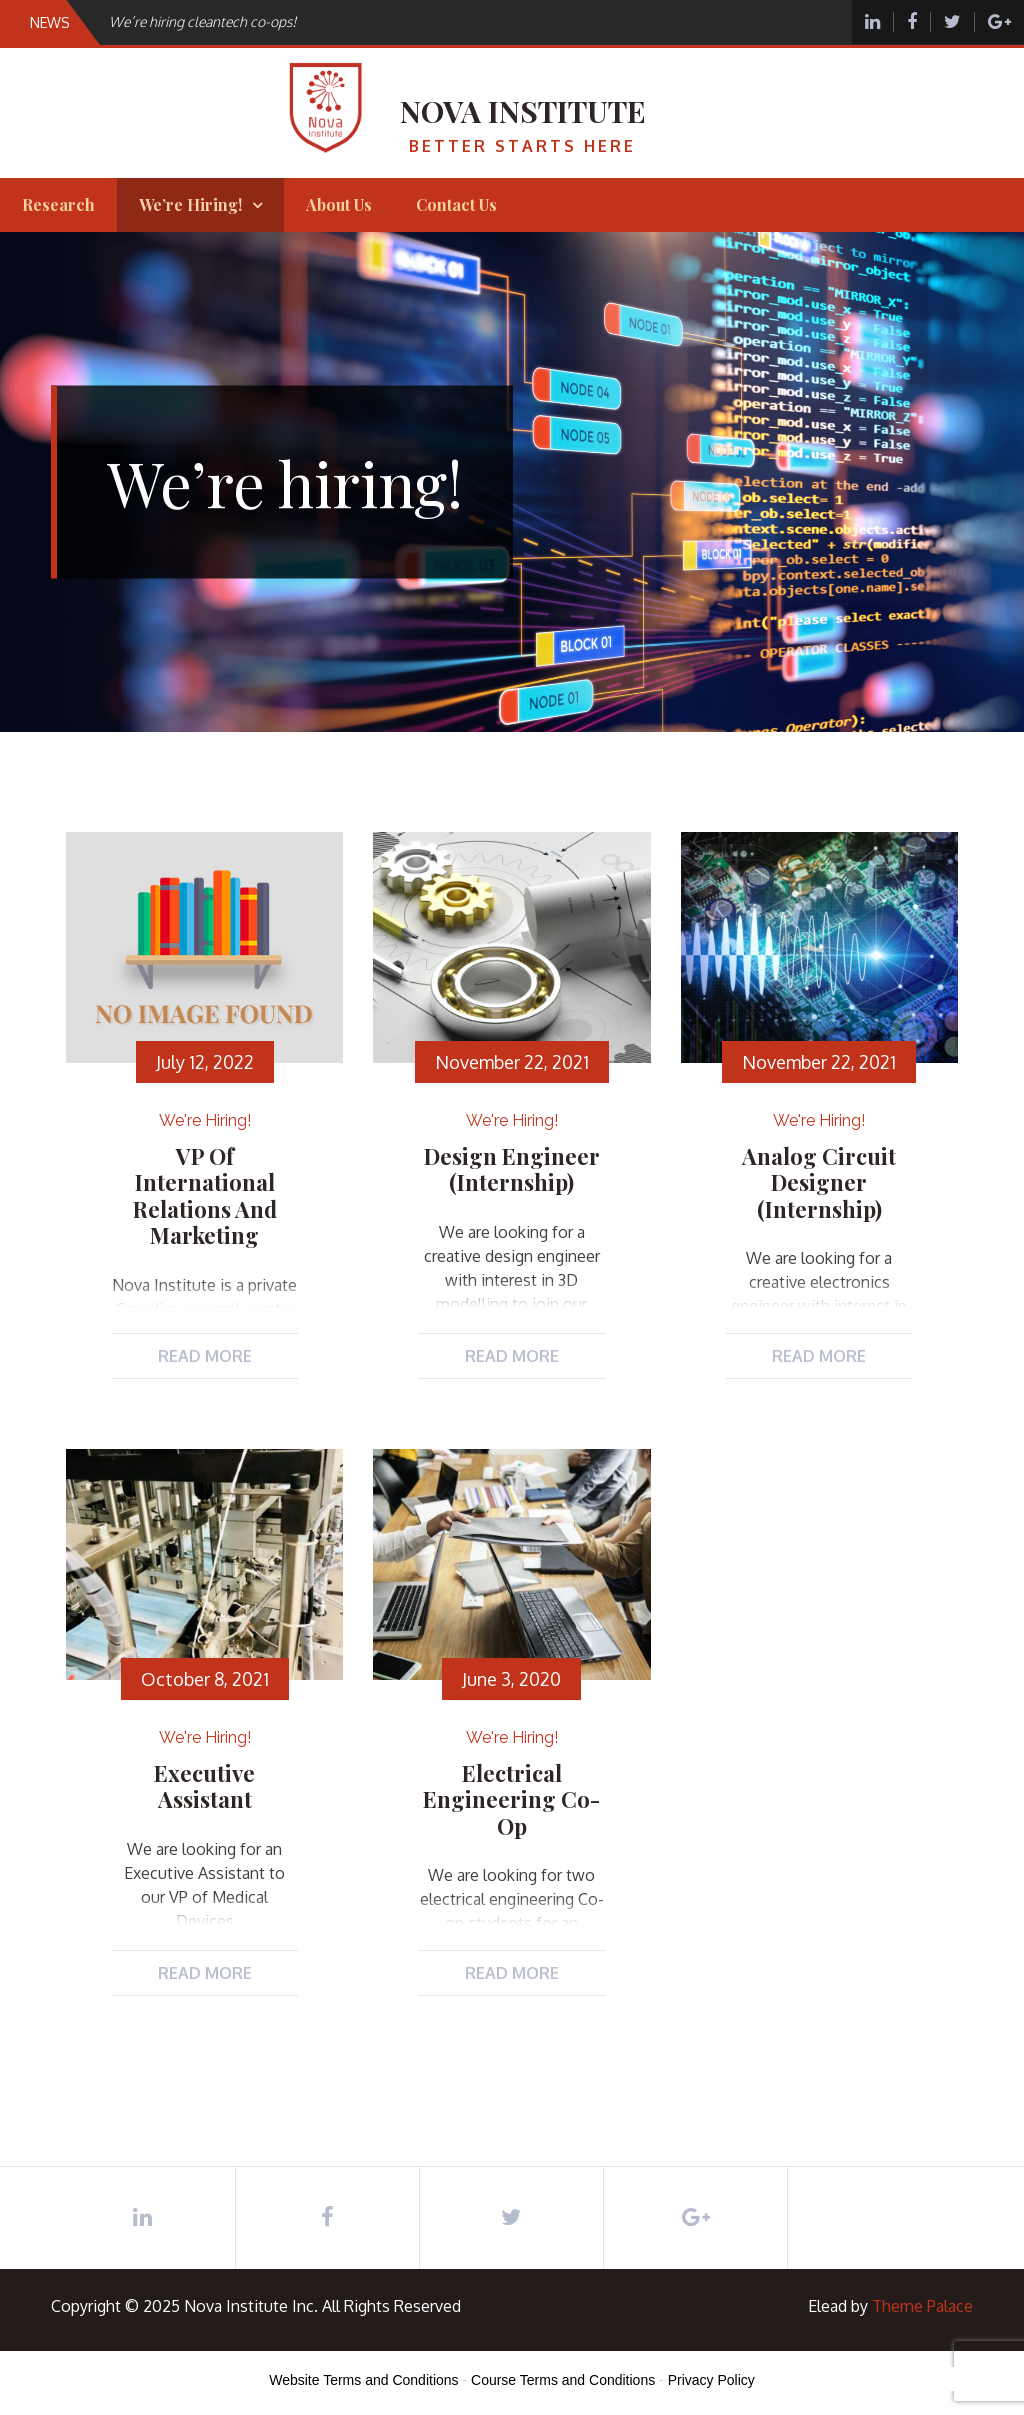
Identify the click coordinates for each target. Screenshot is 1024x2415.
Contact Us (456, 204)
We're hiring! (205, 1120)
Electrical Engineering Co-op (511, 1799)
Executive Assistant (204, 1786)
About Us (339, 204)
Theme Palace (922, 2306)
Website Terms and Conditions (363, 2380)
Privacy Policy (711, 2380)
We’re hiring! (190, 204)
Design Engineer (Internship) (512, 1169)
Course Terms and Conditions (563, 2380)
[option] (371, 21)
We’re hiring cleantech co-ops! (202, 21)
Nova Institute (523, 111)
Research (58, 204)
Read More (205, 1356)
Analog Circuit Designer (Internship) (819, 1182)
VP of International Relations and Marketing (205, 1195)
